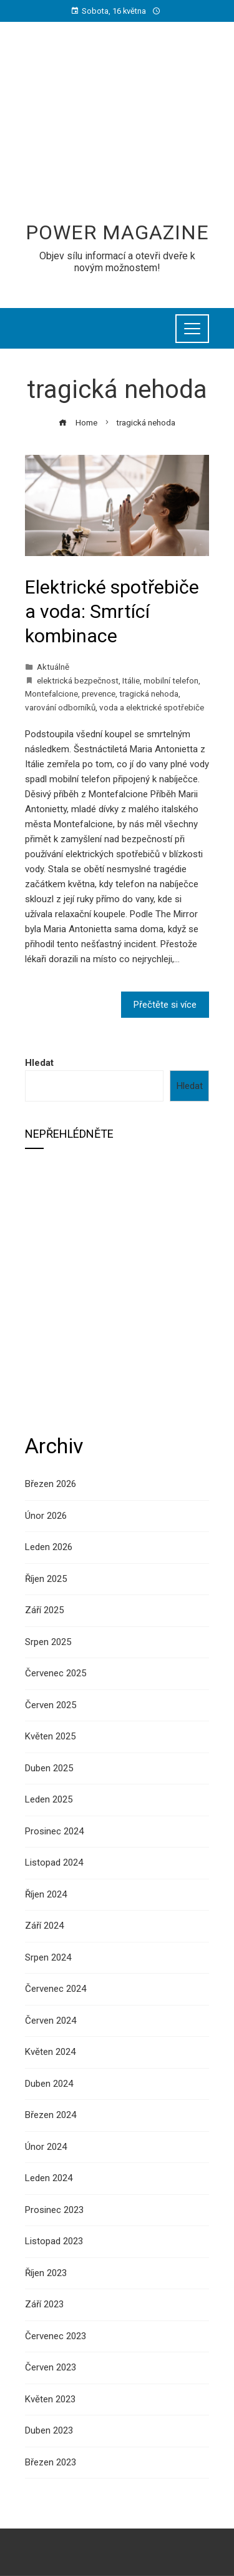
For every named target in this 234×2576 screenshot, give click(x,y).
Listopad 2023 (54, 2241)
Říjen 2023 (46, 2273)
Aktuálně (53, 667)
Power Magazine (117, 232)
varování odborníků (60, 707)
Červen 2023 (50, 2367)
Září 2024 (44, 1925)
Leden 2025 (48, 1799)
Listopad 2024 (54, 1862)
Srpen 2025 (48, 1642)
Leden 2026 (48, 1547)
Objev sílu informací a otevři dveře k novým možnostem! (117, 262)
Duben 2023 (49, 2430)
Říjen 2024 (46, 1894)
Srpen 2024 (48, 1957)
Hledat (39, 1062)
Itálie (131, 680)
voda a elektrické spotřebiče (151, 707)
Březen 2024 (50, 2115)
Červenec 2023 (55, 2336)
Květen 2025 (50, 1736)
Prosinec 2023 (54, 2209)
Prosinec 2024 (54, 1831)
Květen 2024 (50, 2051)
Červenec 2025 (55, 1673)
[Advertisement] (117, 129)
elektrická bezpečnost (78, 680)
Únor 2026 (46, 1515)
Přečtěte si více (165, 1004)
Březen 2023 (50, 2462)
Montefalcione (51, 694)
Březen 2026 (50, 1483)
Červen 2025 (50, 1705)
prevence (98, 694)
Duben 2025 (49, 1768)
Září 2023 (44, 2304)
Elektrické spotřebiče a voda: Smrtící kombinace (112, 611)
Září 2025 (44, 1610)
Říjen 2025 (46, 1578)
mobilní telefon (171, 680)
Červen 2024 (50, 2020)
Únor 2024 (46, 2146)
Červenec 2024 (55, 1988)
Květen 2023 (50, 2399)
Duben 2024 (49, 2083)
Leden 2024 (48, 2178)
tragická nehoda (148, 694)
